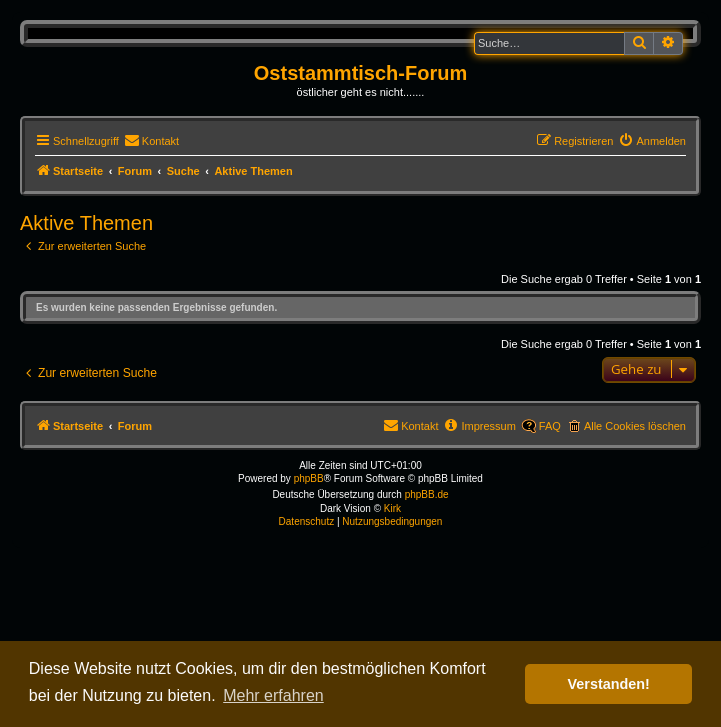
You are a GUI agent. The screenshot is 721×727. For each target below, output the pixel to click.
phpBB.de (427, 494)
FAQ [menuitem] (550, 426)
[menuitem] (151, 141)
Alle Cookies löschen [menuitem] (635, 426)
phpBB (309, 478)
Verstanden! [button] (609, 684)
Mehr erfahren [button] (273, 695)
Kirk (392, 508)
